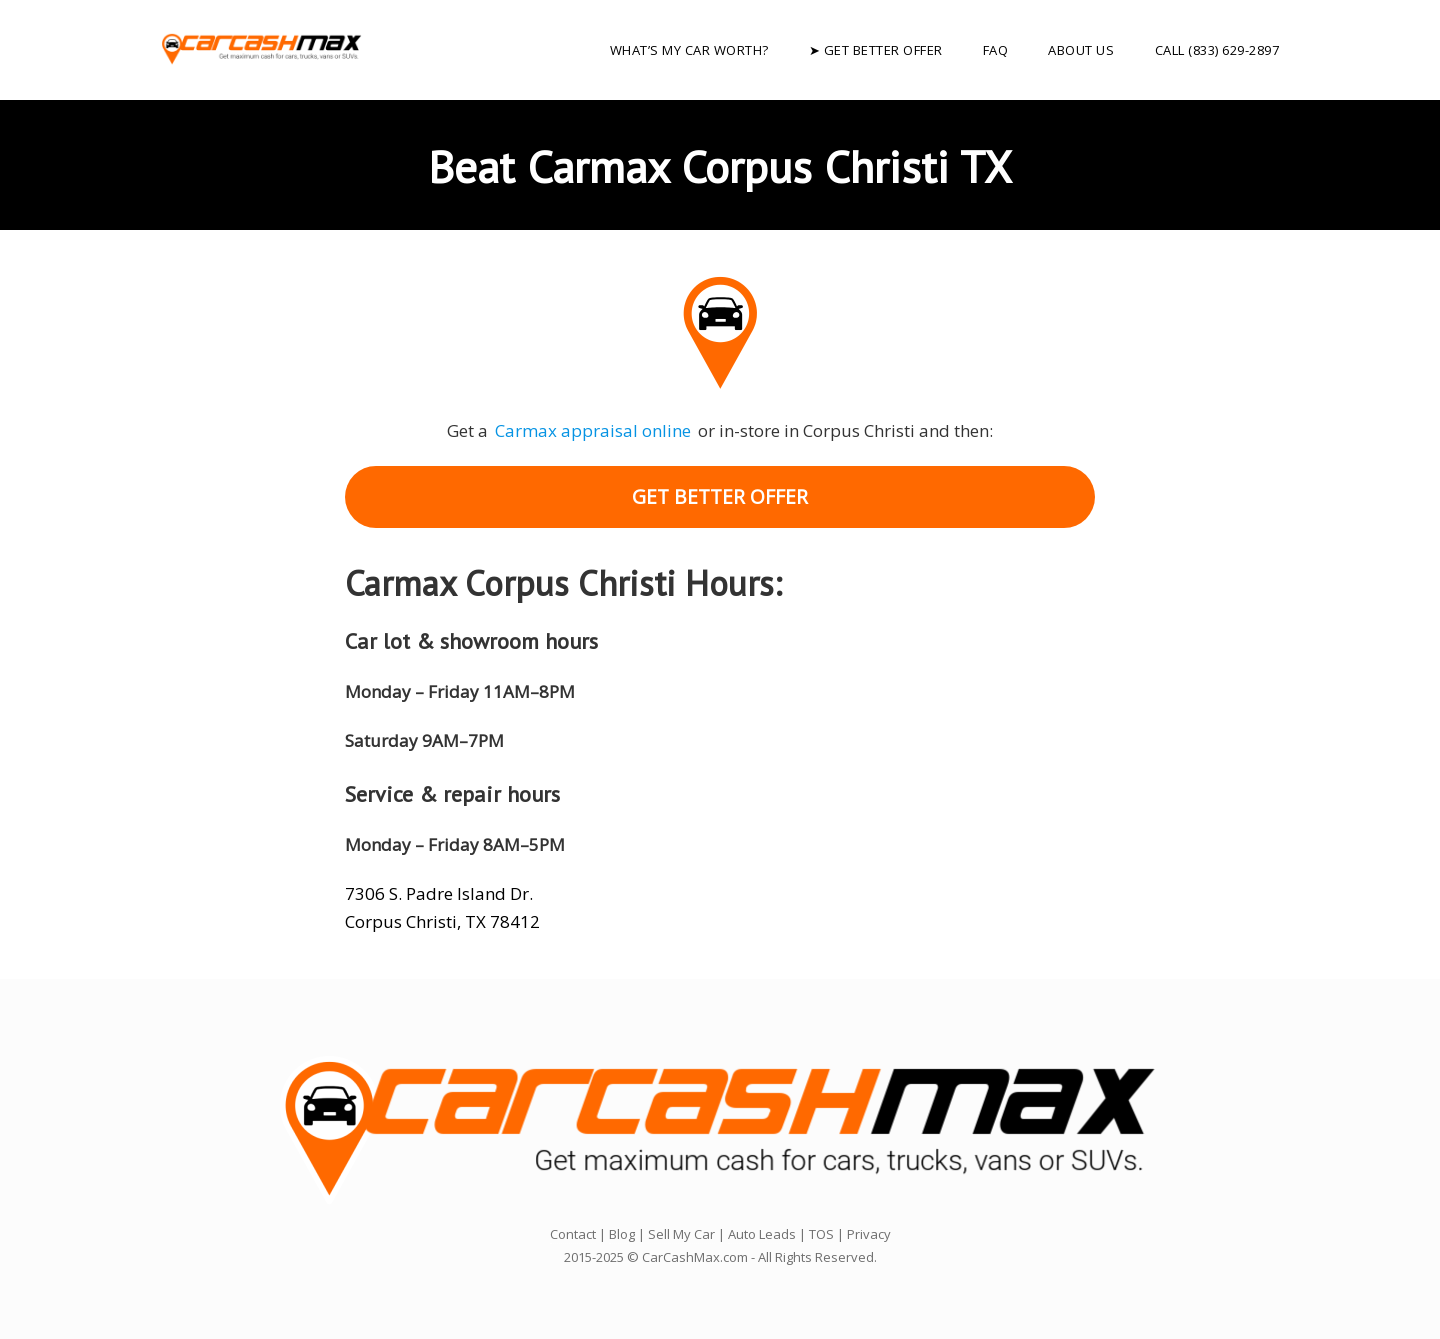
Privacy (869, 1234)
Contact (573, 1234)
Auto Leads (762, 1234)
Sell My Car (681, 1234)
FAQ (996, 50)
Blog (622, 1234)
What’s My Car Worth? (689, 50)
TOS (821, 1234)
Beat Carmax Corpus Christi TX (720, 166)
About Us (1081, 50)
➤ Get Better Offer (876, 50)
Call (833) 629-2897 (1217, 50)
